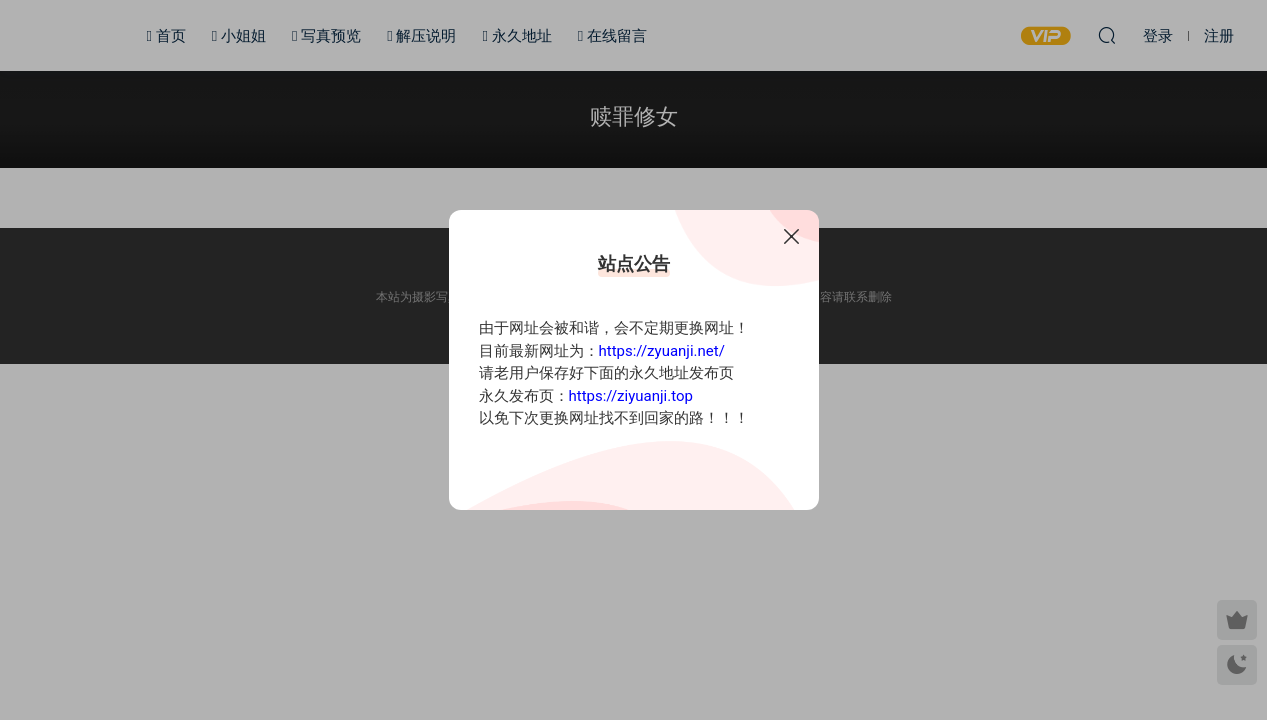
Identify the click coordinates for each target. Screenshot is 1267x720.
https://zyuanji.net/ (662, 351)
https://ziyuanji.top (631, 396)
